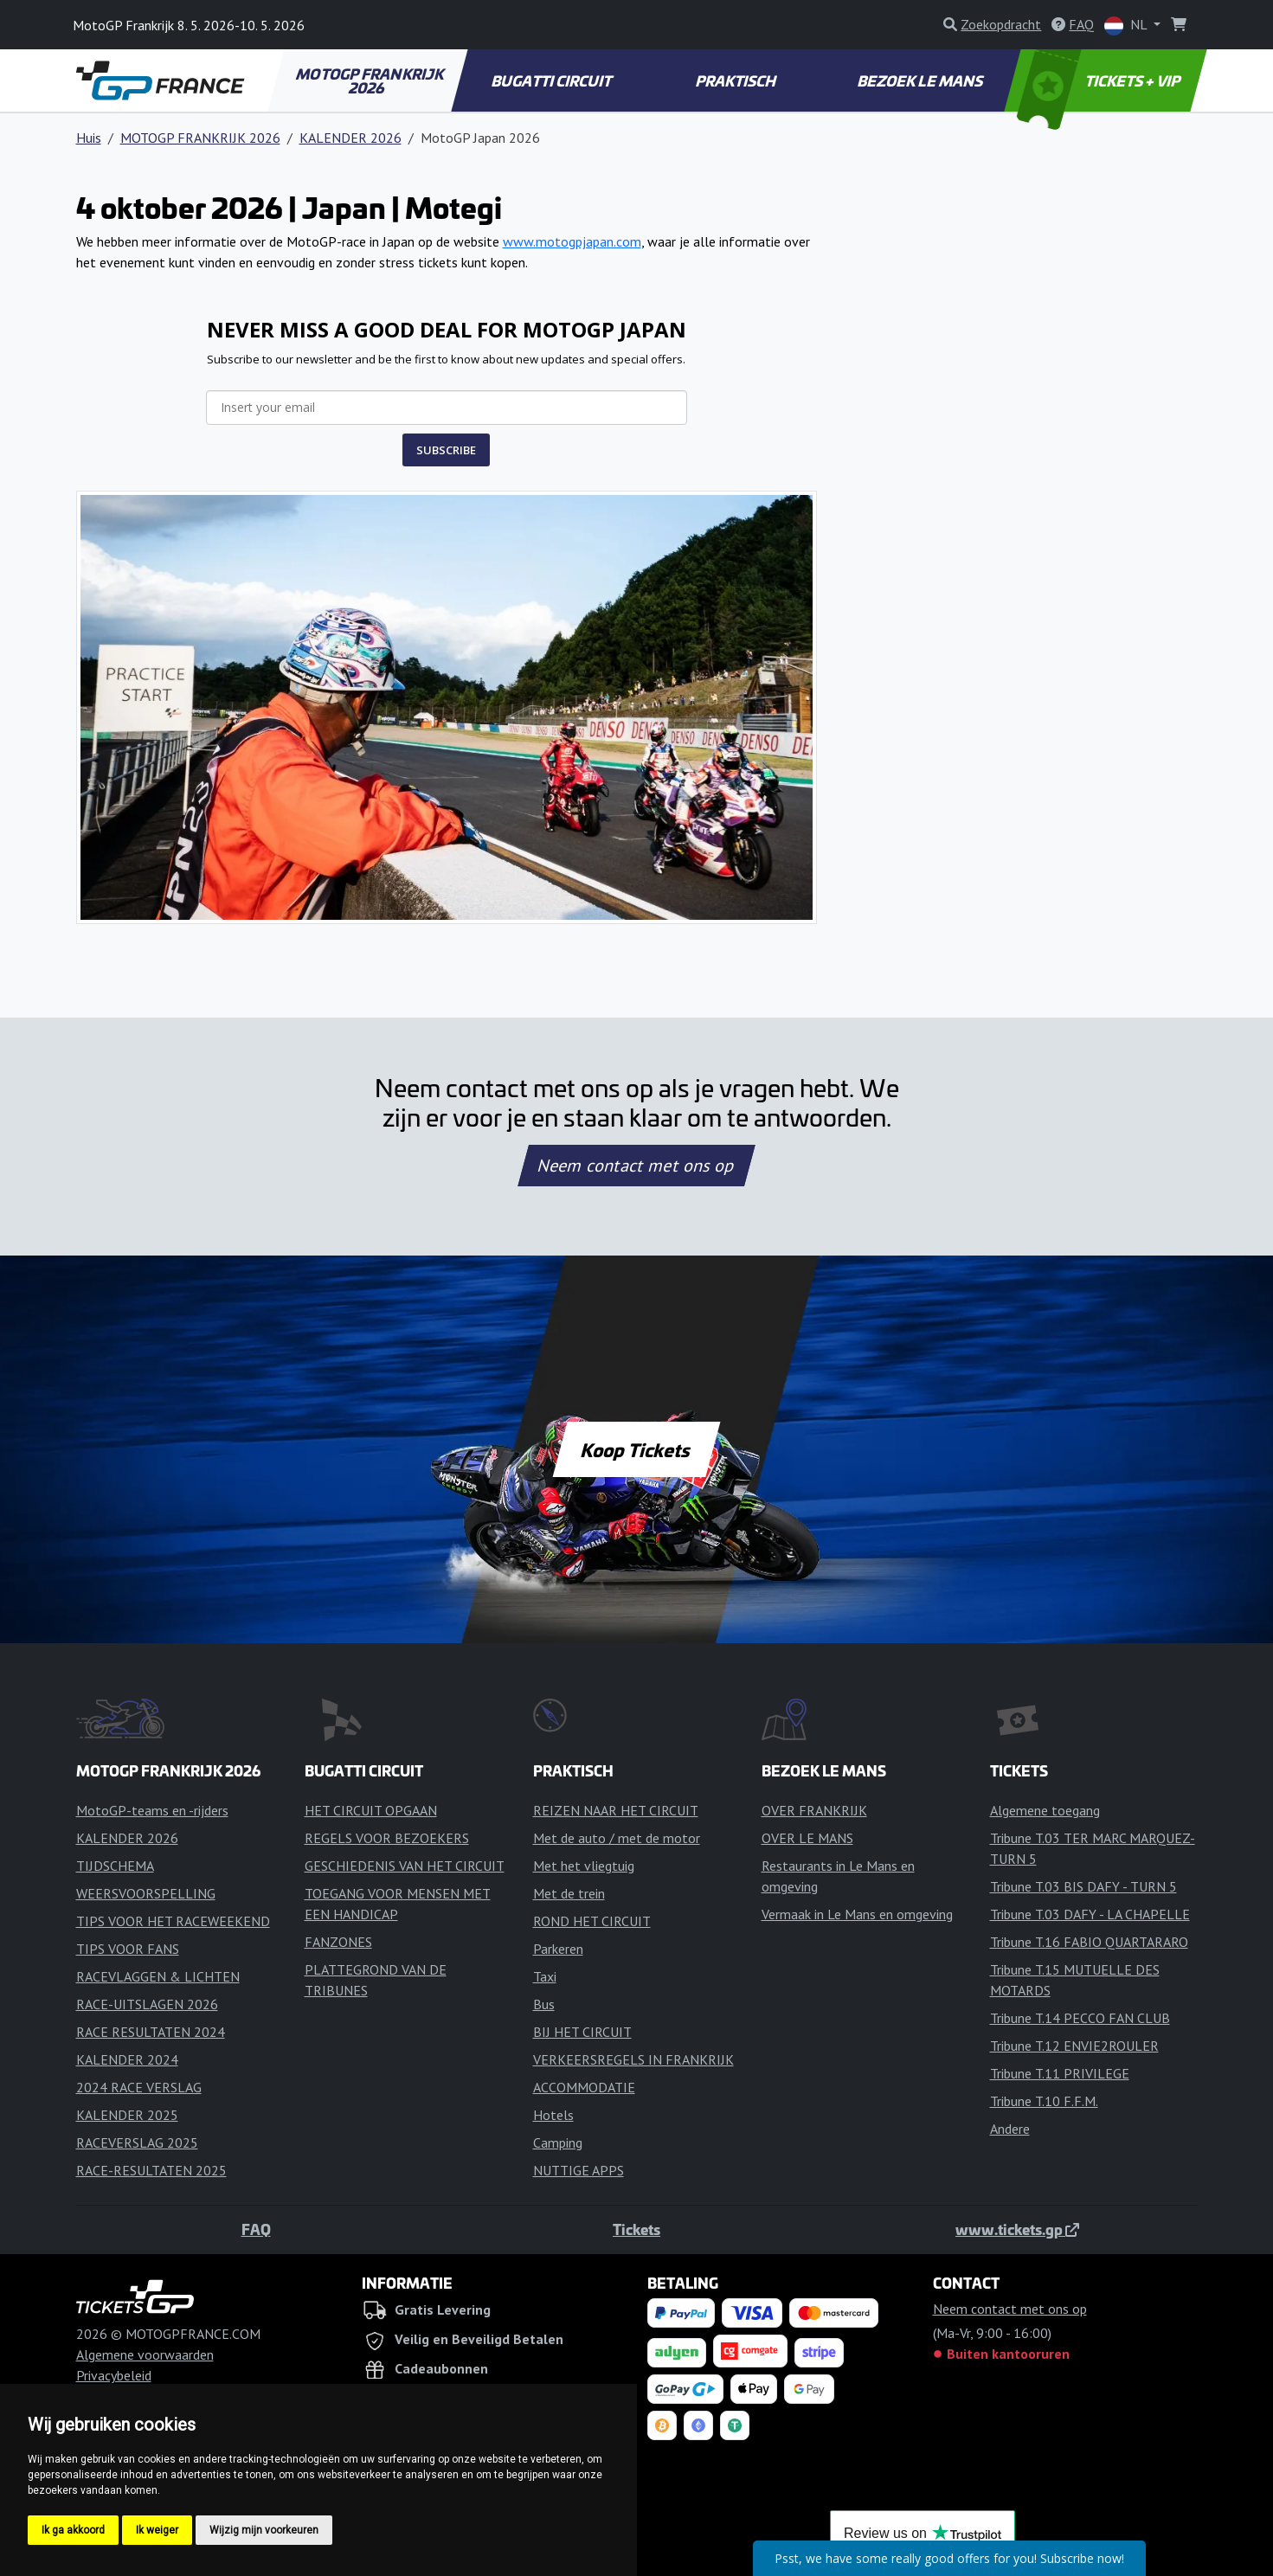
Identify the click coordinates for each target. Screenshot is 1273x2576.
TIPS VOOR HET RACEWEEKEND (173, 1921)
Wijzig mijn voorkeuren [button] (263, 2530)
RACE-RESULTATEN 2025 (151, 2170)
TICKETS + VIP (1099, 80)
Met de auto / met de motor (616, 1838)
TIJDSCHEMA (115, 1865)
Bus (544, 2004)
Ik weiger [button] (157, 2530)
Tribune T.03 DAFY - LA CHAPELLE (1090, 1914)
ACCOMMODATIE (584, 2087)
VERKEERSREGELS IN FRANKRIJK (633, 2059)
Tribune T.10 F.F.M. (1044, 2101)
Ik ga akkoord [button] (73, 2530)
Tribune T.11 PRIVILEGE (1059, 2073)
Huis (88, 137)
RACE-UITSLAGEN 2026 (147, 2004)
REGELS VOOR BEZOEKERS (387, 1838)
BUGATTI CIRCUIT (552, 80)
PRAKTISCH (736, 80)
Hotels (553, 2114)
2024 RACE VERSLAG (139, 2087)
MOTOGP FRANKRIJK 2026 (370, 80)
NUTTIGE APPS (578, 2170)
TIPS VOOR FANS (127, 1948)
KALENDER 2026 (350, 137)
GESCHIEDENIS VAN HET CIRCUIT (405, 1865)
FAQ (256, 2229)
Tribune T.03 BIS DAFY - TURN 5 (1083, 1886)
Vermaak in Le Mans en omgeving (857, 1914)
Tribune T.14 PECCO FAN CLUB (1080, 2018)
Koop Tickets (636, 1449)
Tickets (636, 2229)
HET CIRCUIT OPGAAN (371, 1810)
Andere (1010, 2128)
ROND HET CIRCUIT (592, 1921)
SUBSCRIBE (446, 450)
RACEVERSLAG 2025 (137, 2142)
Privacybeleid (113, 2375)
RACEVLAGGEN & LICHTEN (158, 1976)
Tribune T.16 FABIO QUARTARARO (1089, 1941)
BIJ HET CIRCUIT (582, 2031)
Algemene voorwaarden (145, 2354)
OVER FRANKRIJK (814, 1810)
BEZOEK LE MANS (921, 80)
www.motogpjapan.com (572, 241)
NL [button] (1127, 25)
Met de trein (569, 1893)
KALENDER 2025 (127, 2114)
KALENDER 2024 (127, 2059)
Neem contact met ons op (636, 1165)
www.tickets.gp (1017, 2229)
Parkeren (558, 1948)
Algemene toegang (1045, 1810)
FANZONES (338, 1941)
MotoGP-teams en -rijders (152, 1810)
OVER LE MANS (807, 1838)
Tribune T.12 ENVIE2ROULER (1074, 2045)
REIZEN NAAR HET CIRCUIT (615, 1810)
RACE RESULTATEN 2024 (150, 2031)
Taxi (544, 1976)
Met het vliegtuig (583, 1865)
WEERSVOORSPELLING (145, 1893)
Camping (557, 2142)
